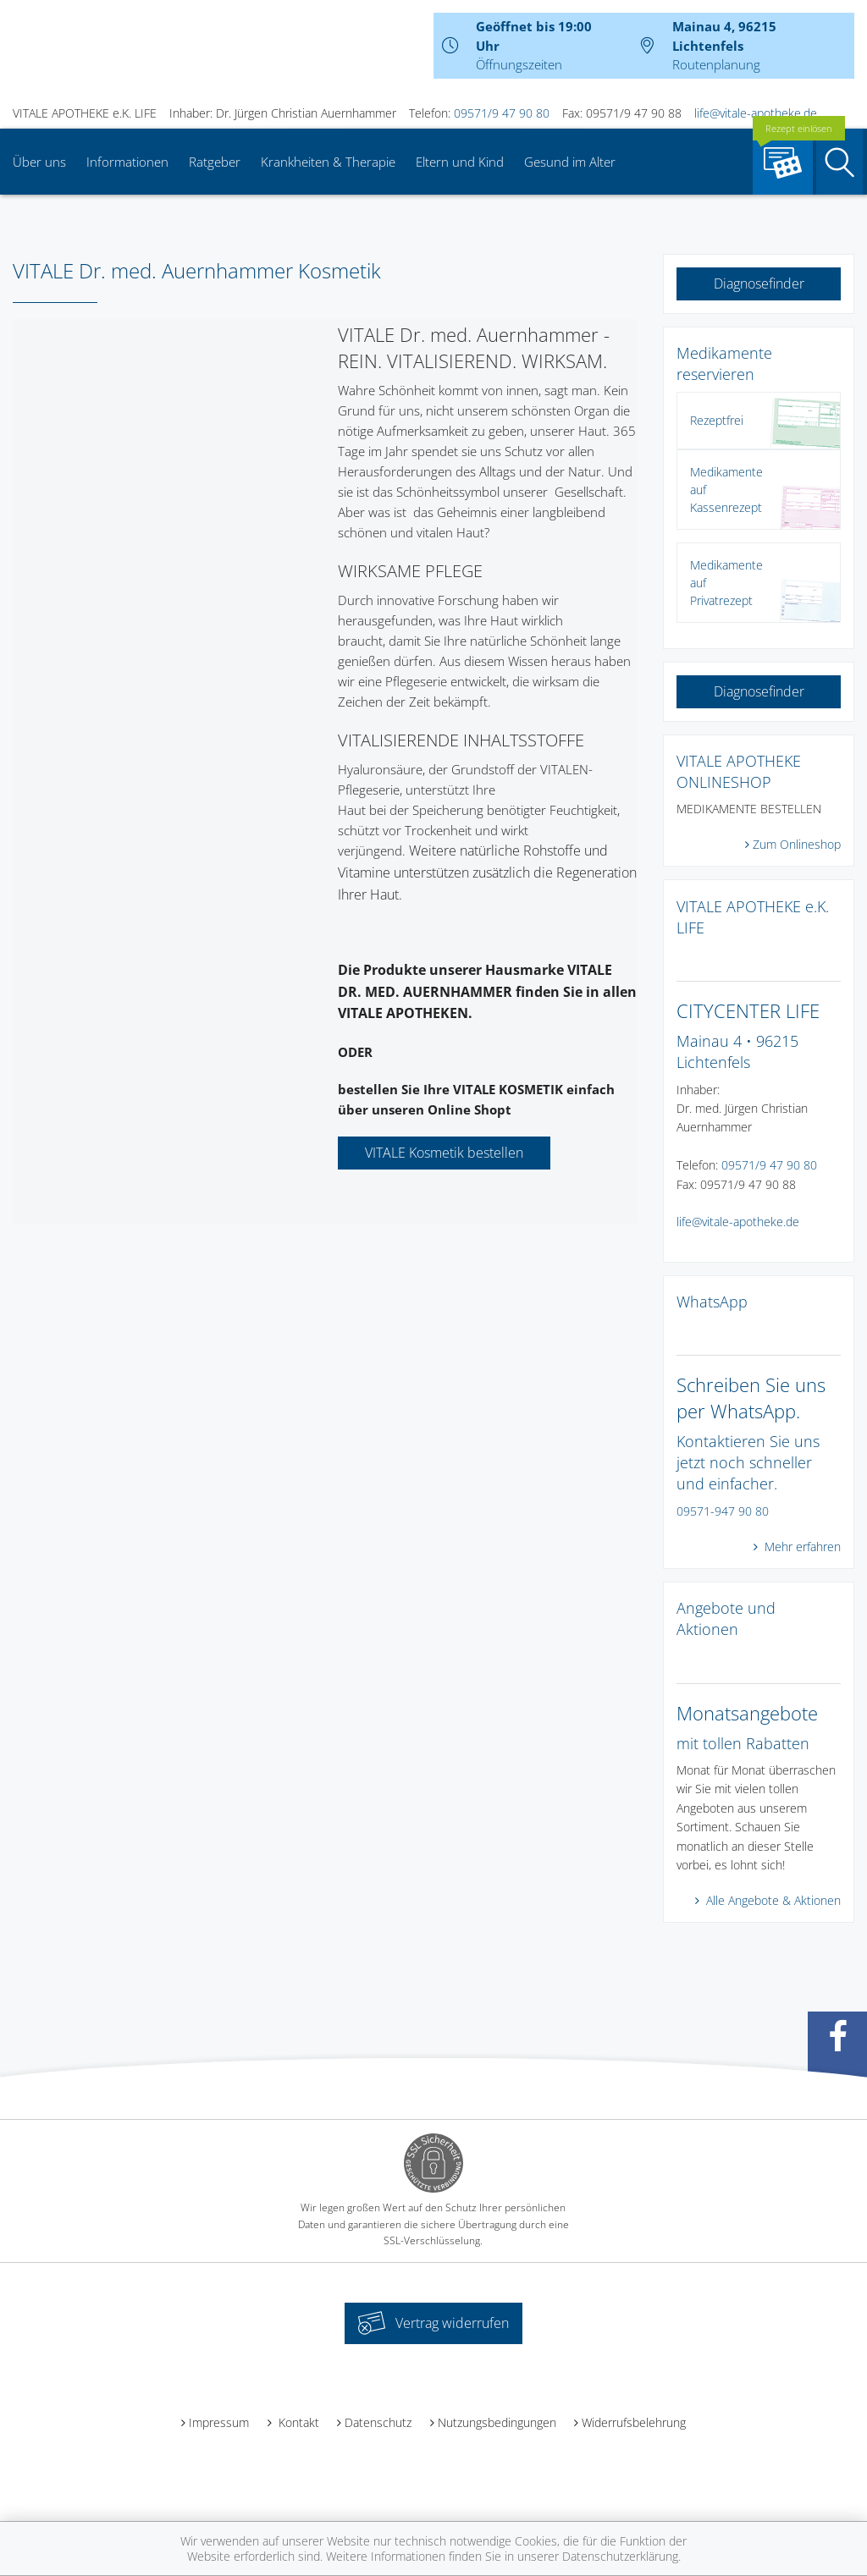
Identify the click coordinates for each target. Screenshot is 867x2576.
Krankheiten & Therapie (328, 161)
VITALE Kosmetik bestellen (444, 1152)
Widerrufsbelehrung (634, 2422)
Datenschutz (378, 2422)
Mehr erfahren (801, 1546)
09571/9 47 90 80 (501, 113)
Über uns (39, 161)
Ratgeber (214, 161)
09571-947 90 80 (722, 1511)
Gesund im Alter (570, 161)
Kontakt (297, 2422)
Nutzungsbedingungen (497, 2422)
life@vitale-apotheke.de (755, 113)
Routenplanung (716, 64)
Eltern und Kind (460, 161)
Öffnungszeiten (519, 64)
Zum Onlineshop (797, 844)
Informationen (127, 161)
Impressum (219, 2422)
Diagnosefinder (759, 283)
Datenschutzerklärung (620, 2556)
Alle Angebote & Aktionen (772, 1900)
